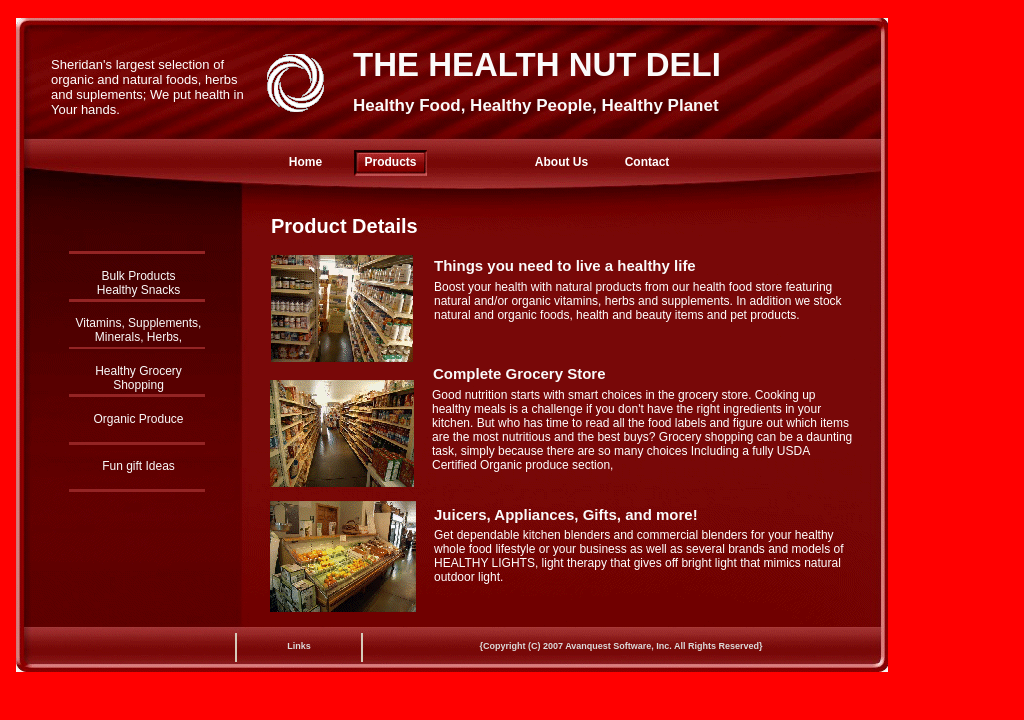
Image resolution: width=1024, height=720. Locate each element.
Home (305, 162)
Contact (647, 162)
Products (390, 162)
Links (299, 646)
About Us (561, 162)
